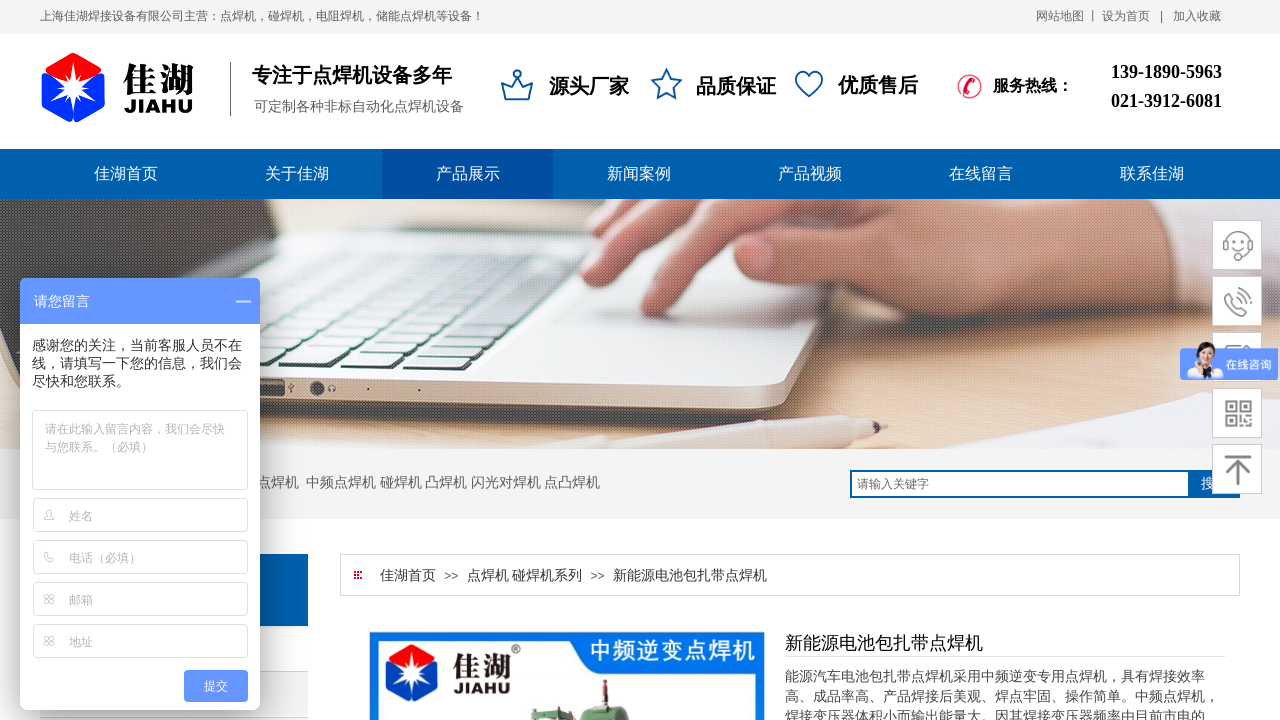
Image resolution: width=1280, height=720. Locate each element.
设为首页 (1126, 16)
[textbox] (1020, 484)
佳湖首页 (408, 575)
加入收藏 (1197, 16)
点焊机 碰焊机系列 (525, 575)
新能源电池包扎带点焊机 (690, 575)
